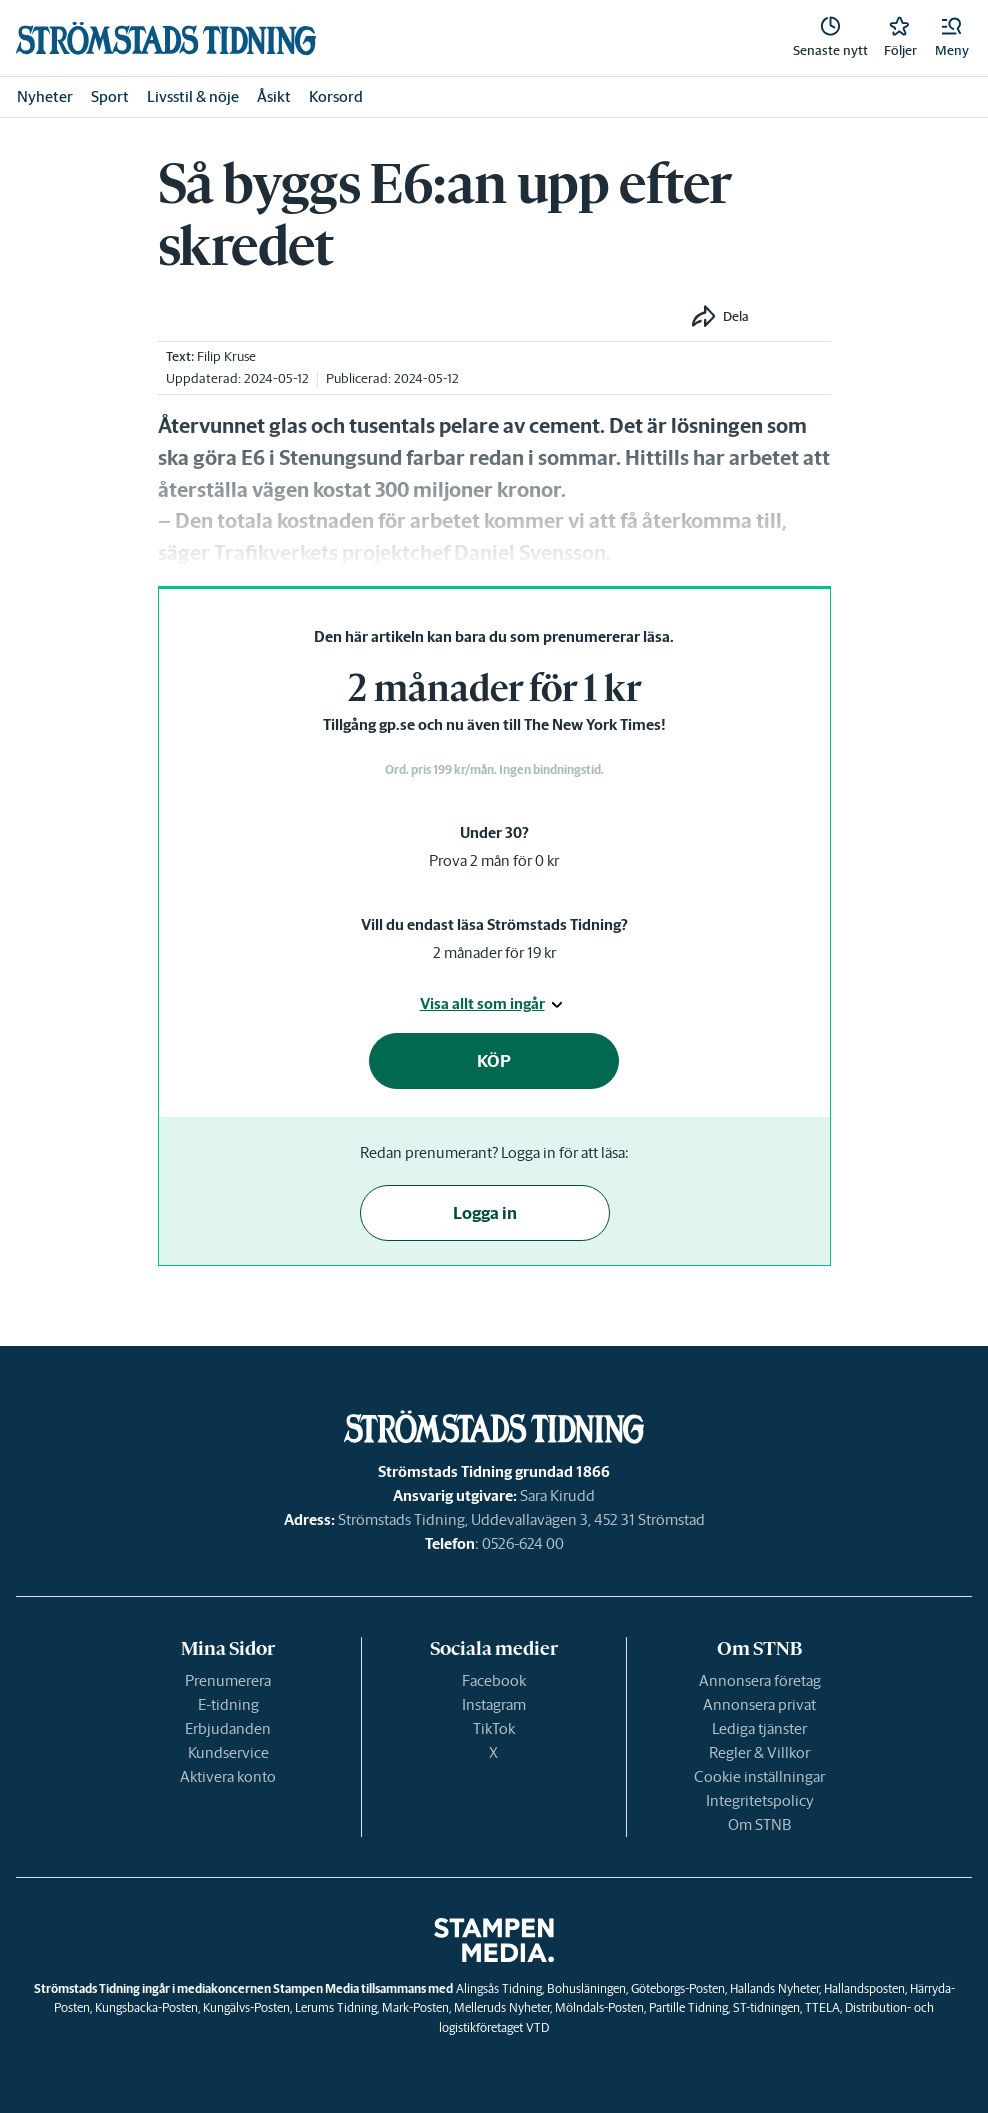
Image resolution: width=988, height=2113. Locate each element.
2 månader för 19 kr (494, 952)
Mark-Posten (415, 2007)
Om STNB (759, 1824)
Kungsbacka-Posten (146, 2007)
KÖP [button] (494, 1061)
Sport (110, 96)
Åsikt (274, 96)
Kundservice (228, 1752)
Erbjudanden (228, 1728)
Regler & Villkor (759, 1752)
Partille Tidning (688, 2007)
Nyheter (45, 96)
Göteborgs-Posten (678, 1988)
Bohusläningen (586, 1988)
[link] (166, 38)
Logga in (485, 1213)
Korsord (336, 96)
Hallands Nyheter (774, 1988)
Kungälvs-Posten (246, 2007)
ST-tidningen (766, 2007)
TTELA (822, 2007)
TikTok (494, 1728)
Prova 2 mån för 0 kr (494, 860)
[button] (952, 38)
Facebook (494, 1680)
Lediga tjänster (759, 1728)
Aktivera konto (228, 1776)
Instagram (494, 1704)
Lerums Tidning (336, 2007)
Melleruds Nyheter (502, 2007)
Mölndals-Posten (599, 2007)
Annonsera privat (759, 1704)
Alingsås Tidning (499, 1988)
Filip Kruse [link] (226, 356)
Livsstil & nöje (193, 96)
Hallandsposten (864, 1988)
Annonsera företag (760, 1680)
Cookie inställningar (759, 1776)
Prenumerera (228, 1680)
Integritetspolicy (760, 1800)
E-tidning (228, 1704)
